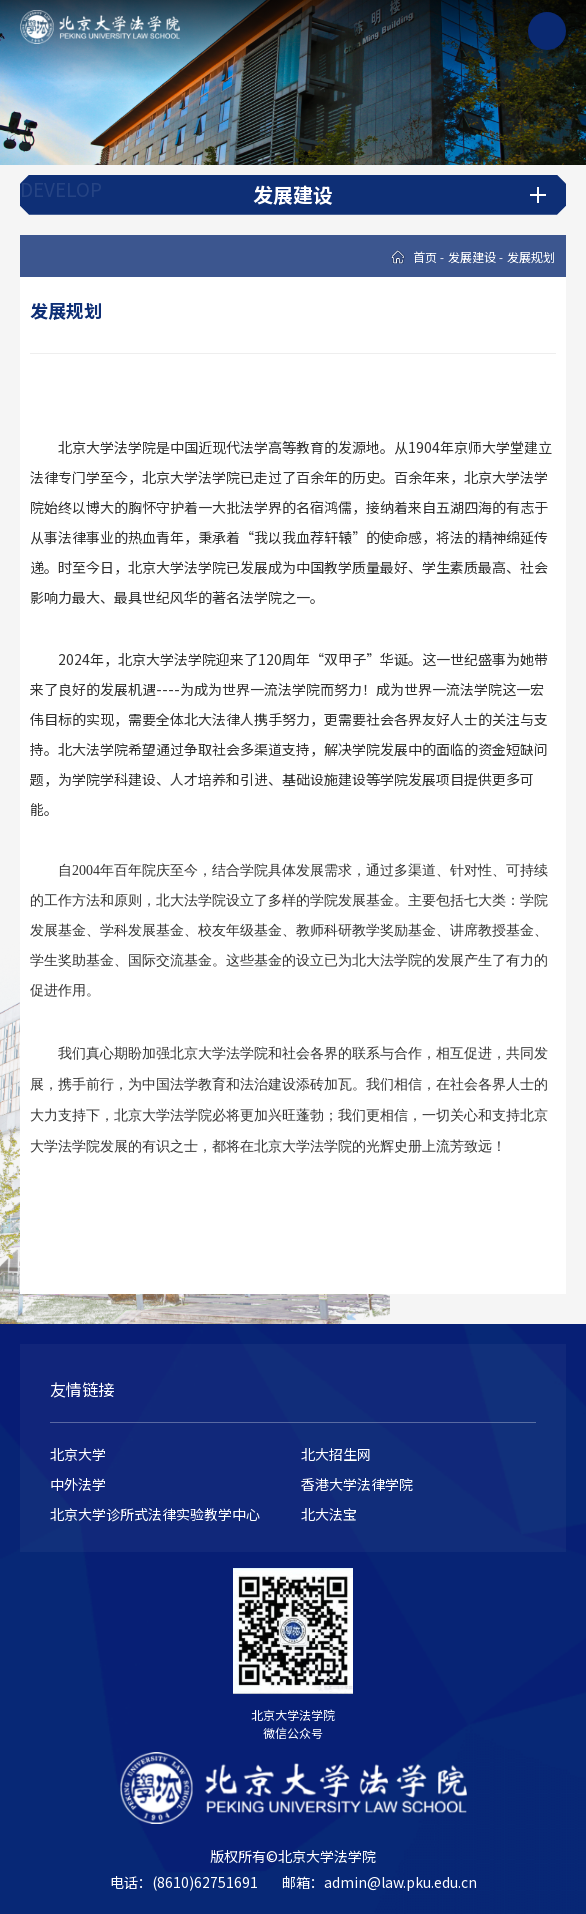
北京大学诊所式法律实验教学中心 (155, 1514)
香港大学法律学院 (357, 1484)
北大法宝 (329, 1514)
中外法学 (78, 1484)
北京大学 (78, 1454)
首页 (425, 256)
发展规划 (531, 256)
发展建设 (472, 256)
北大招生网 (336, 1454)
